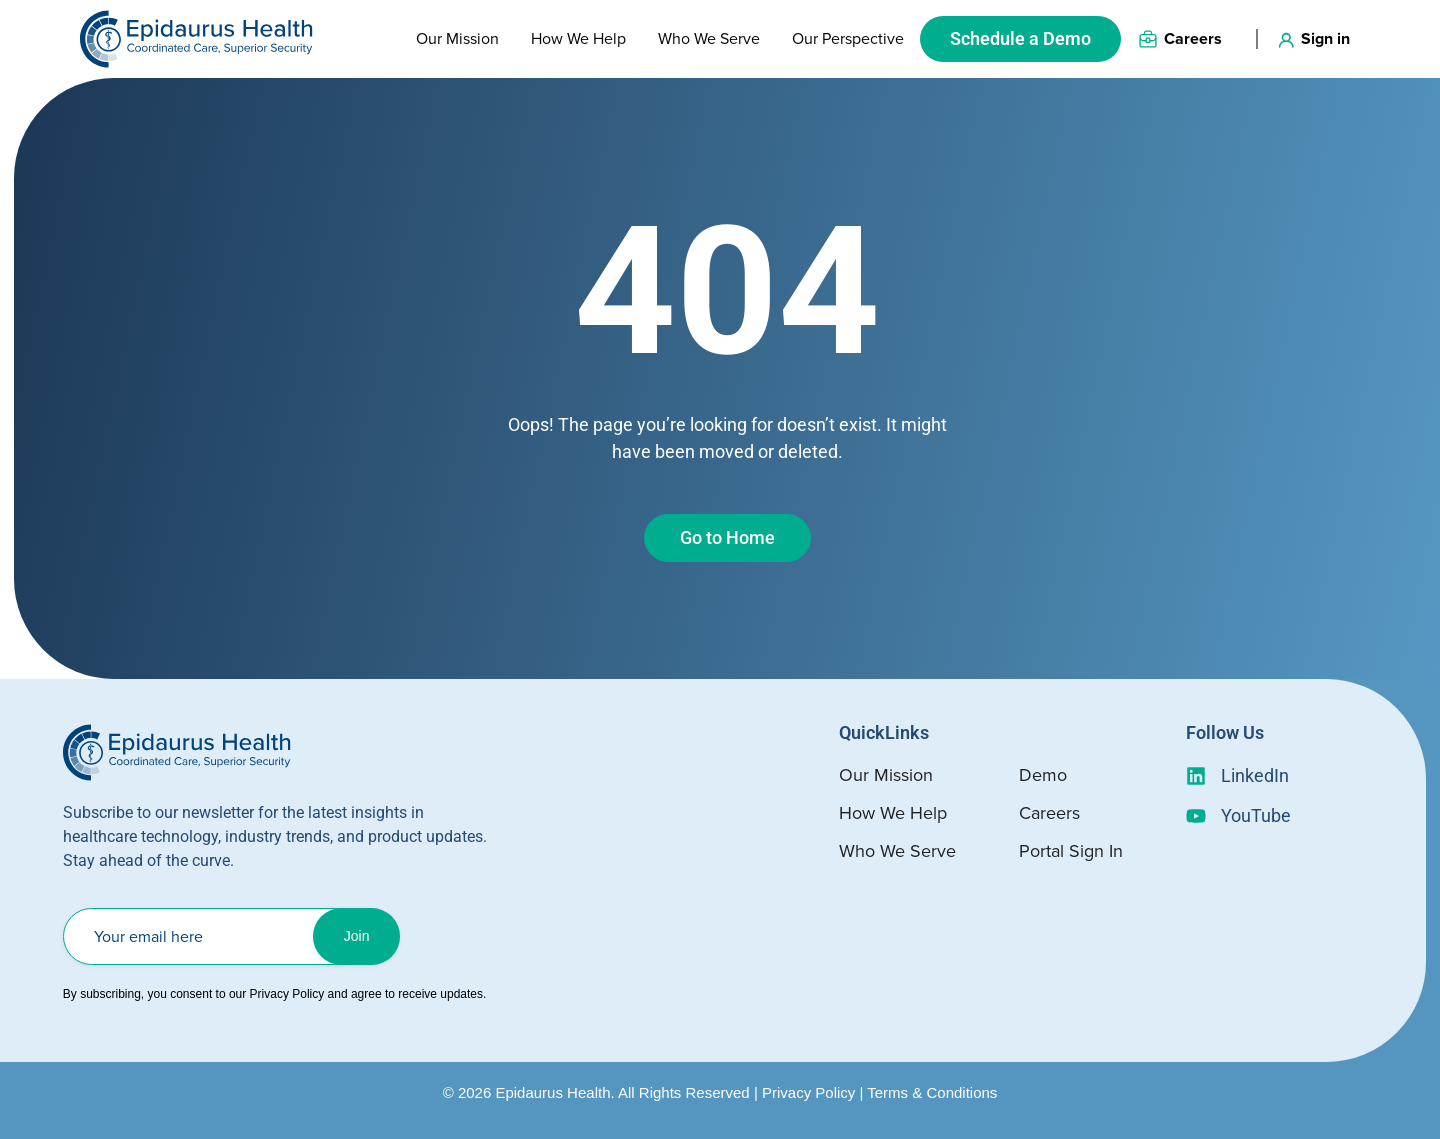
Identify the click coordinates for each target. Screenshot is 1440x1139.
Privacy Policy (808, 1092)
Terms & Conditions (932, 1092)
